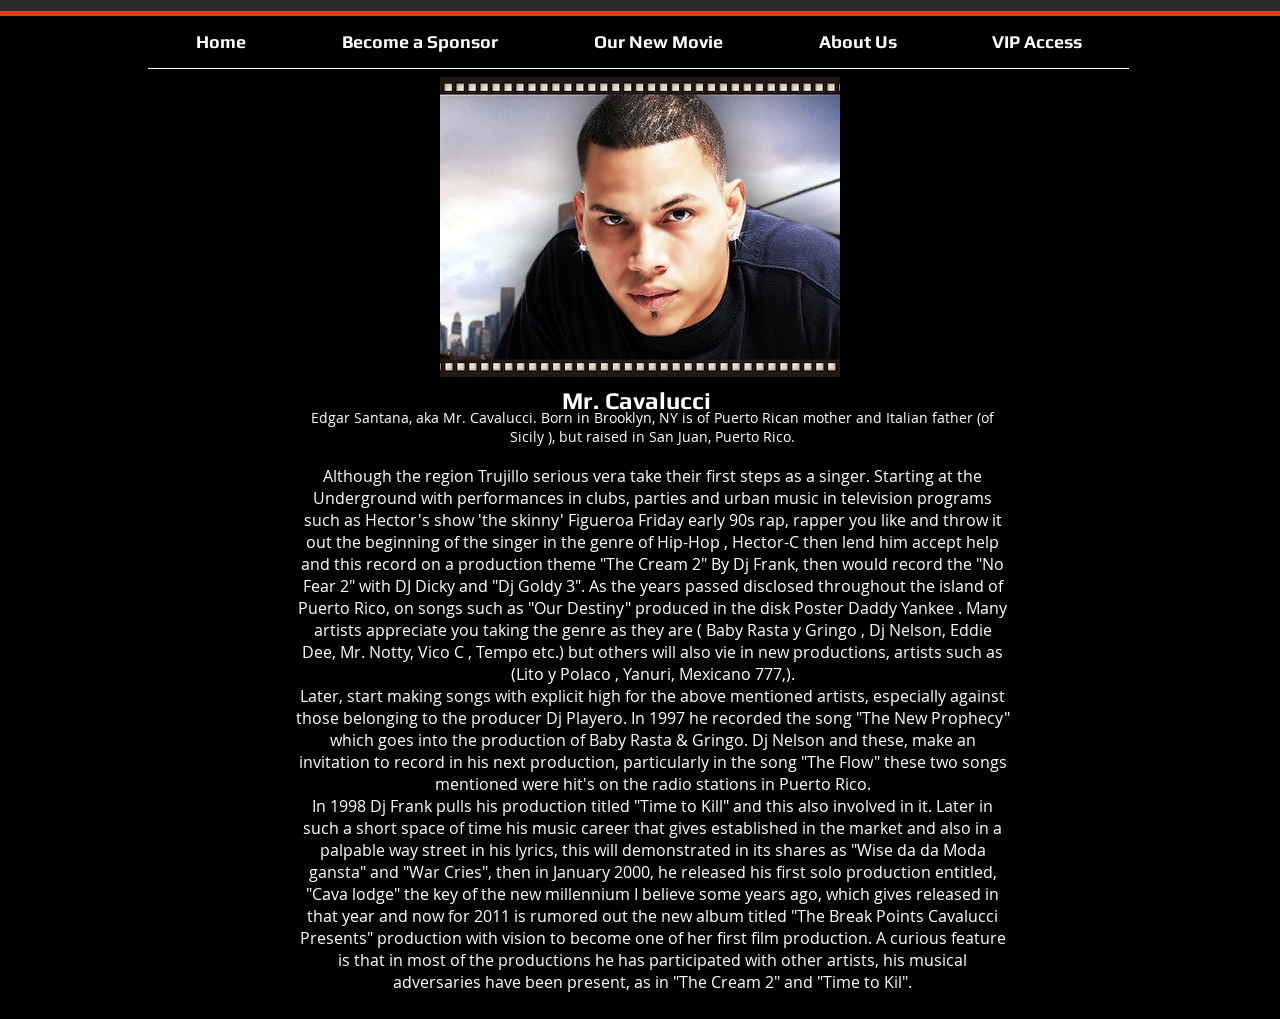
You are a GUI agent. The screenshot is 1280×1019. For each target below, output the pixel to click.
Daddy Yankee (901, 608)
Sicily (527, 436)
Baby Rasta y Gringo (781, 630)
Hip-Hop (688, 542)
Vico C (441, 652)
